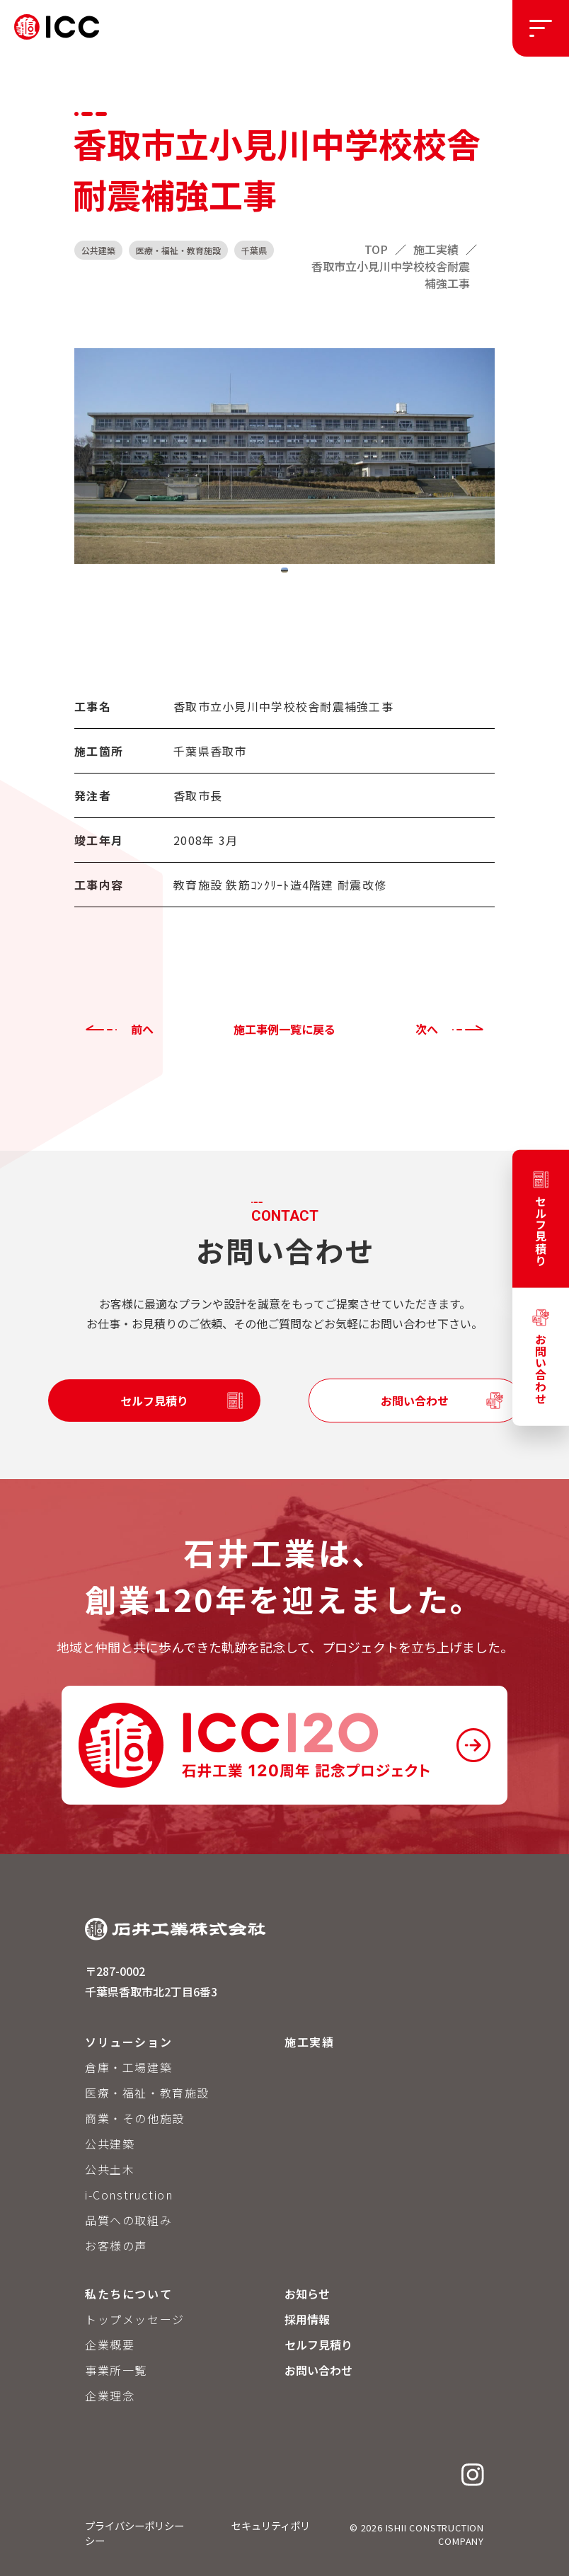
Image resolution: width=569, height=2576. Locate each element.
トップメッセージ (135, 2319)
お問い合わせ (415, 1400)
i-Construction (129, 2194)
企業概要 (109, 2344)
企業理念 (109, 2395)
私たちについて (128, 2293)
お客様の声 (116, 2245)
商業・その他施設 (135, 2118)
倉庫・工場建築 (128, 2067)
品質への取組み (128, 2220)
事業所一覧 (116, 2370)
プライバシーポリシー (134, 2525)
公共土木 (109, 2169)
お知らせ (307, 2293)
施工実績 (309, 2041)
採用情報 (307, 2319)
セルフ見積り (154, 1400)
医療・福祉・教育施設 (147, 2092)
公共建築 (109, 2143)
